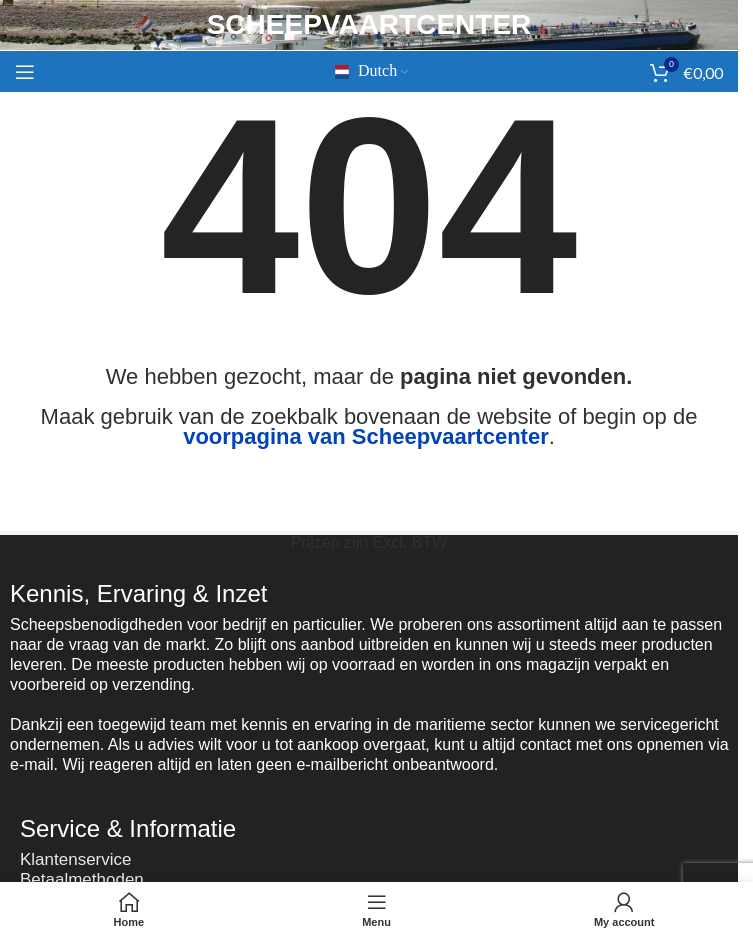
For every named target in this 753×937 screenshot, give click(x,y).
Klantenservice (76, 859)
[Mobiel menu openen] (25, 72)
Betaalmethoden (82, 879)
